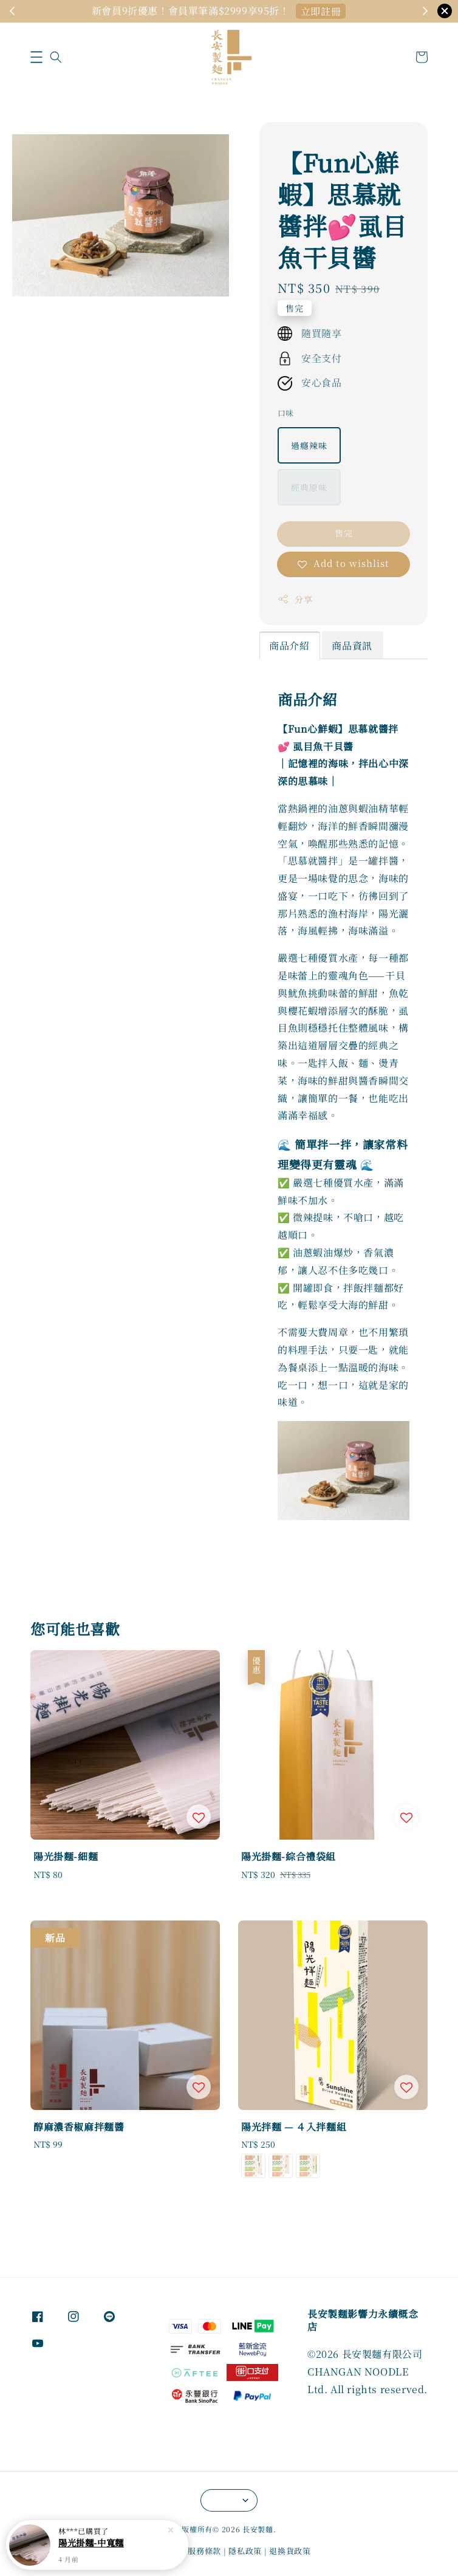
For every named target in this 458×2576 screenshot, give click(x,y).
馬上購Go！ (320, 11)
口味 (286, 413)
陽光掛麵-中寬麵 (91, 2543)
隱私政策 (245, 2551)
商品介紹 (289, 646)
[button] (36, 57)
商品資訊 (352, 646)
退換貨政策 (290, 2551)
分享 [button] (295, 599)
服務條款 (204, 2551)
